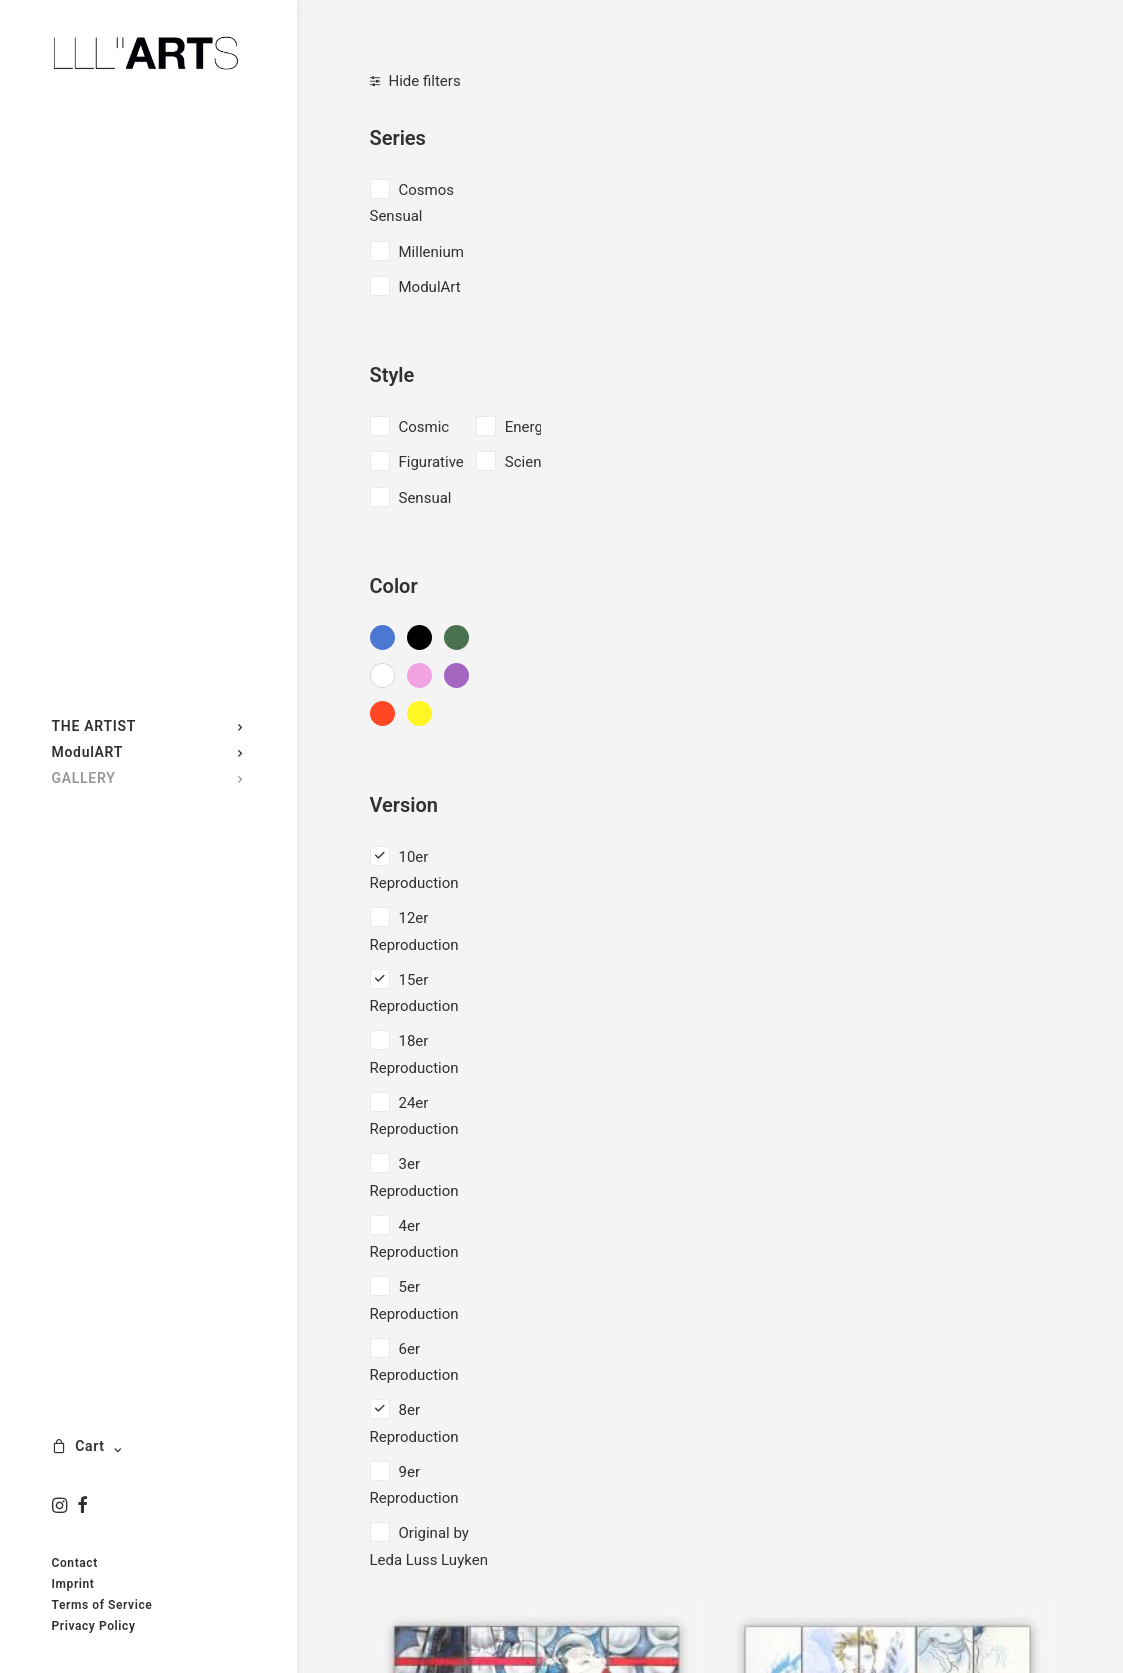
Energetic (536, 427)
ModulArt (430, 287)
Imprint (73, 1584)
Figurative (431, 462)
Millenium (431, 252)
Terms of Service (102, 1605)
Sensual (425, 498)
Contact (75, 1563)
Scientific (535, 462)
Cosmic (424, 427)
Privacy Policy (94, 1626)
